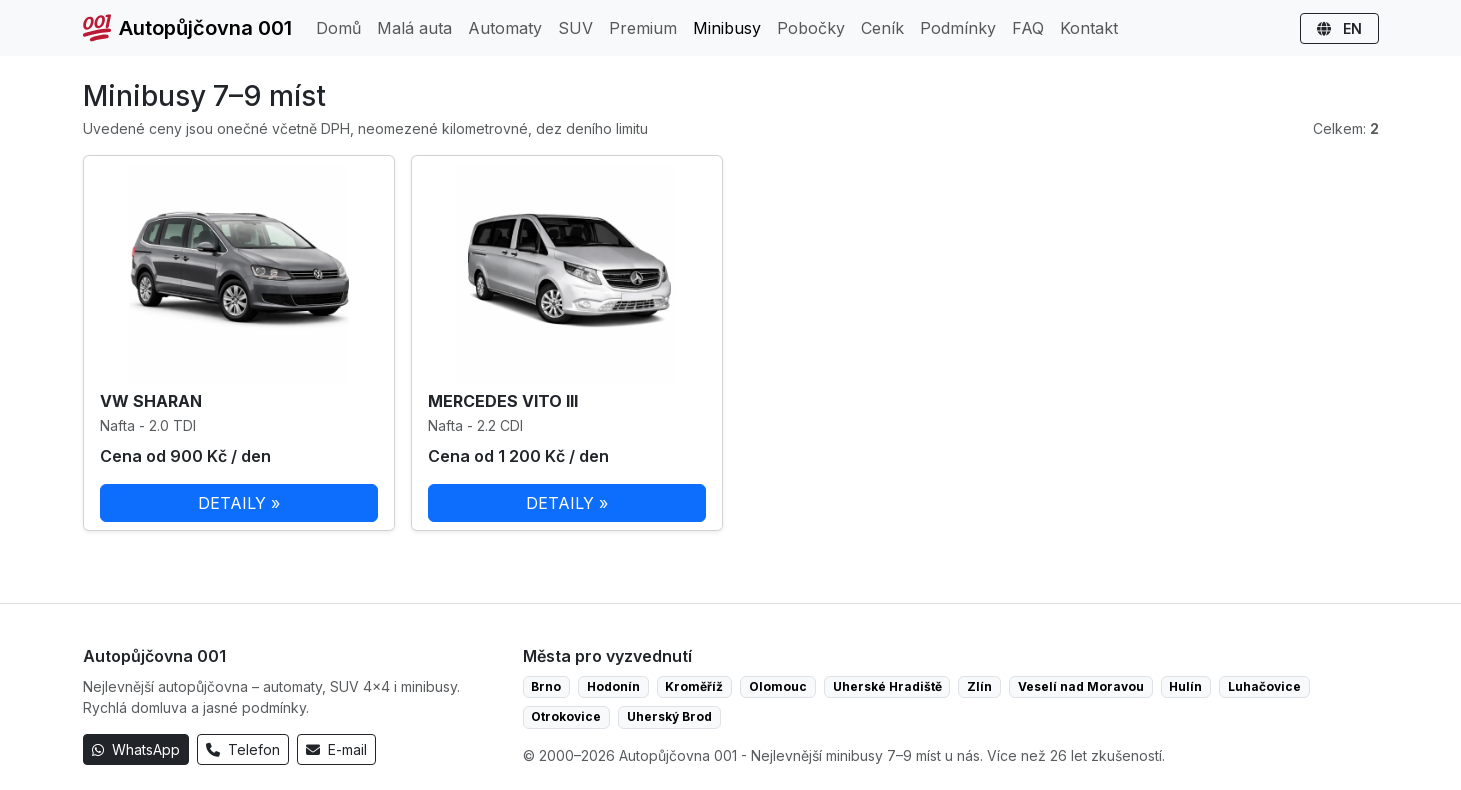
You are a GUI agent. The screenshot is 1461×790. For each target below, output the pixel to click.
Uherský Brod (669, 716)
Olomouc (778, 686)
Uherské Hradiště (887, 686)
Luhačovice (1264, 686)
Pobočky (811, 28)
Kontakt (1089, 28)
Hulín (1185, 686)
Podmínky (958, 28)
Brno (546, 686)
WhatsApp (136, 749)
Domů (338, 28)
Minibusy (727, 28)
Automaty (505, 28)
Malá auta (414, 28)
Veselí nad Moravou (1081, 686)
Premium (643, 28)
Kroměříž (694, 686)
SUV (575, 28)
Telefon (243, 749)
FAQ (1028, 28)
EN (1339, 28)
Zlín (979, 686)
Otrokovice (566, 716)
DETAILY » (239, 503)
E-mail (336, 749)
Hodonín (613, 686)
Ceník (882, 28)
